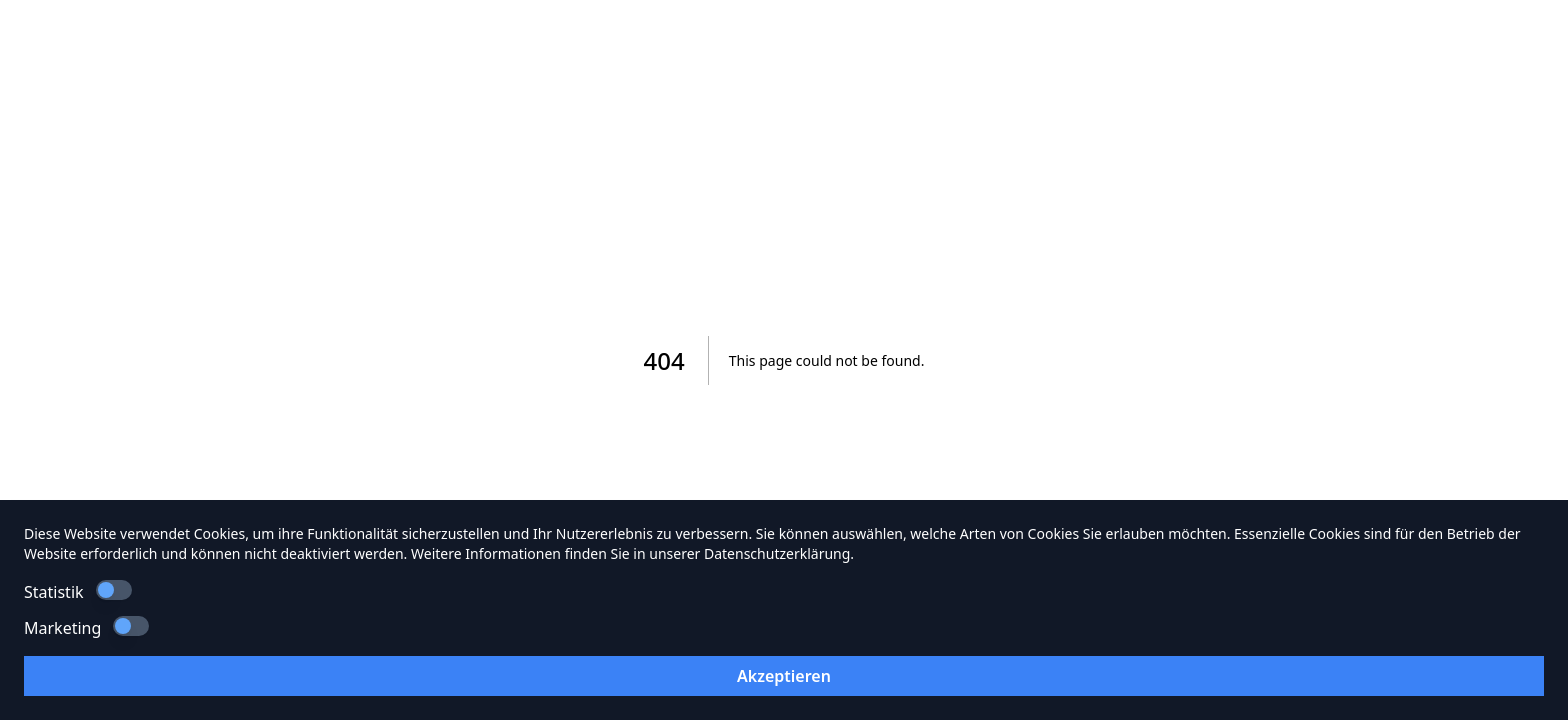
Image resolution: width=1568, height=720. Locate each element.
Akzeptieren (784, 676)
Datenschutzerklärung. (779, 553)
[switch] (114, 590)
